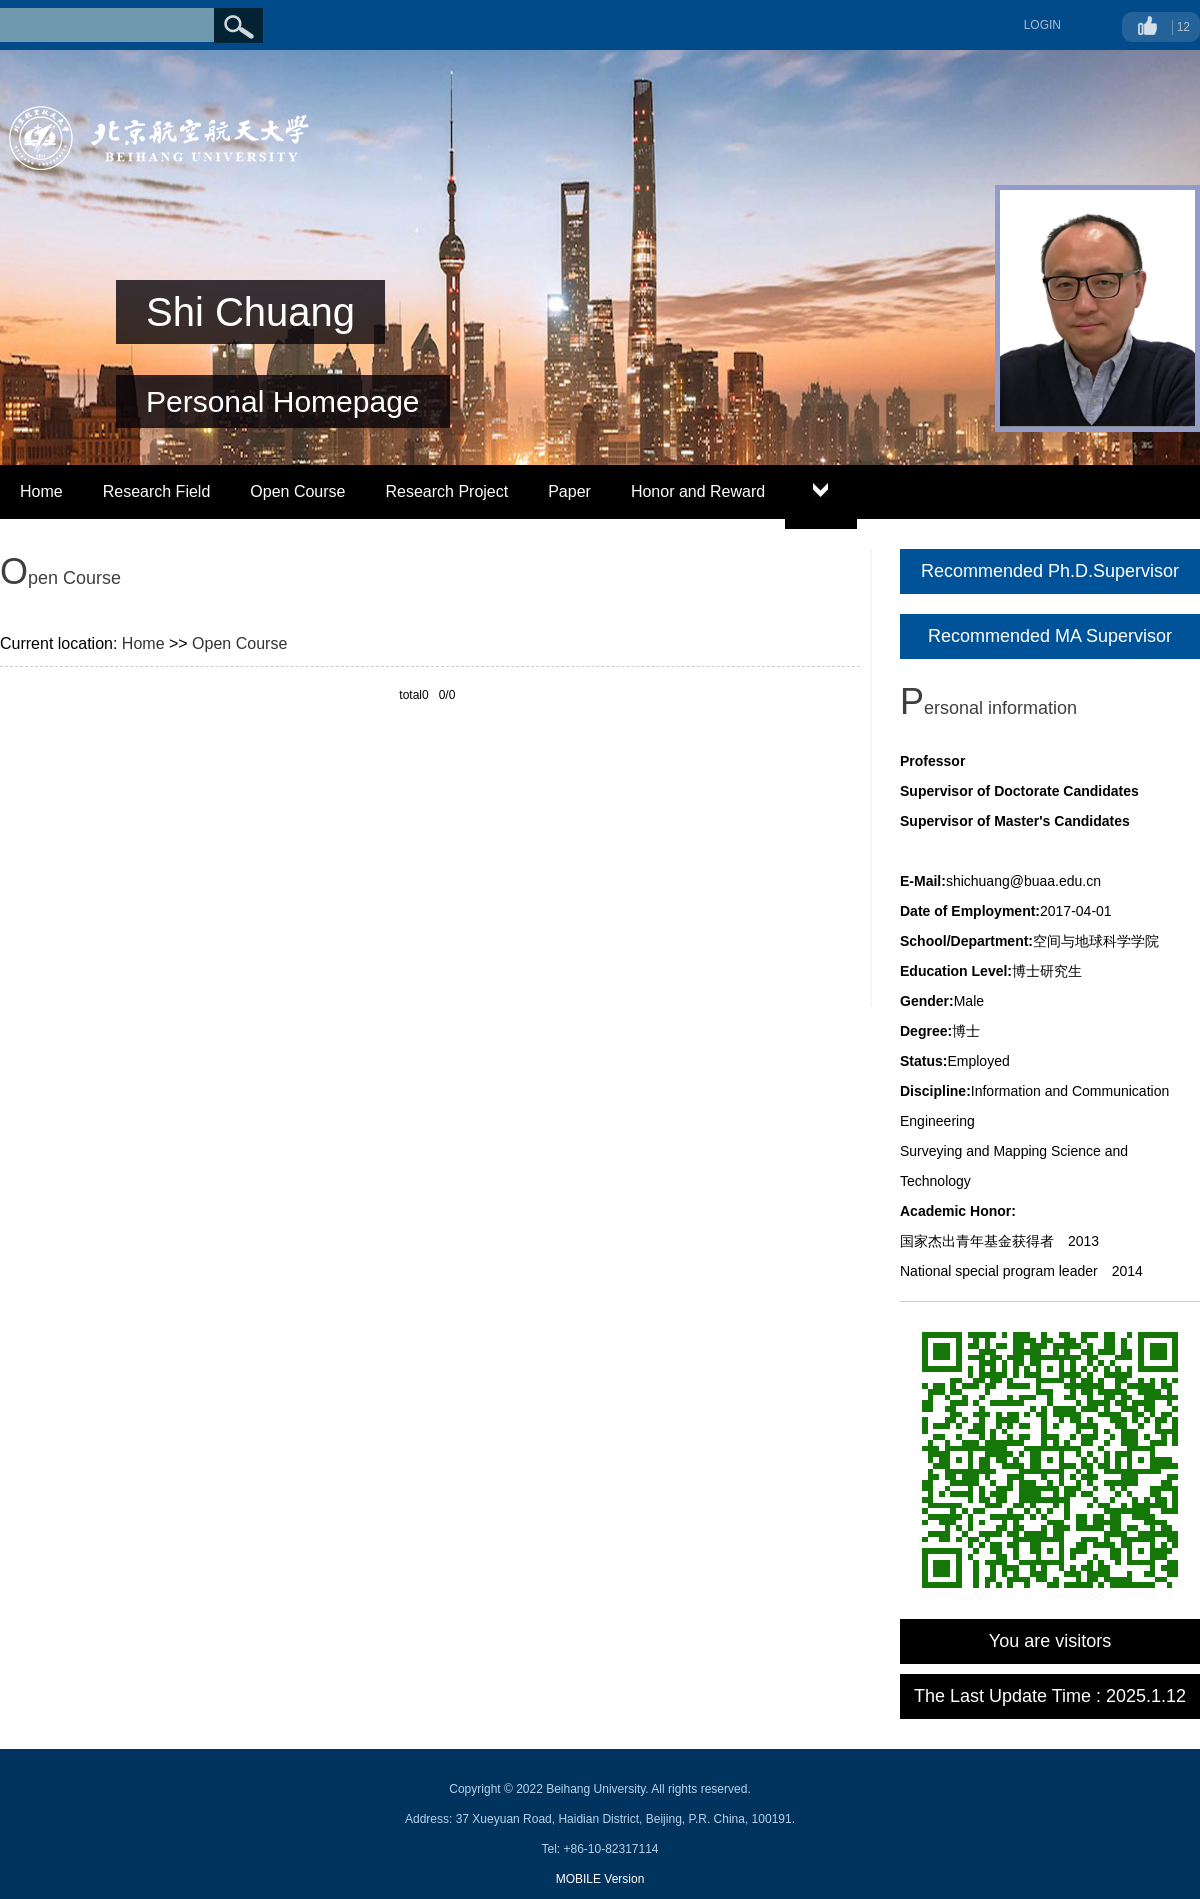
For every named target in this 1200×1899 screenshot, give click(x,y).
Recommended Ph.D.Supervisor (1050, 571)
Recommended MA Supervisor (1050, 636)
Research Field (157, 491)
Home (41, 491)
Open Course (297, 491)
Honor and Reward (698, 491)
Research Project (446, 491)
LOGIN (1042, 25)
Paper (569, 491)
